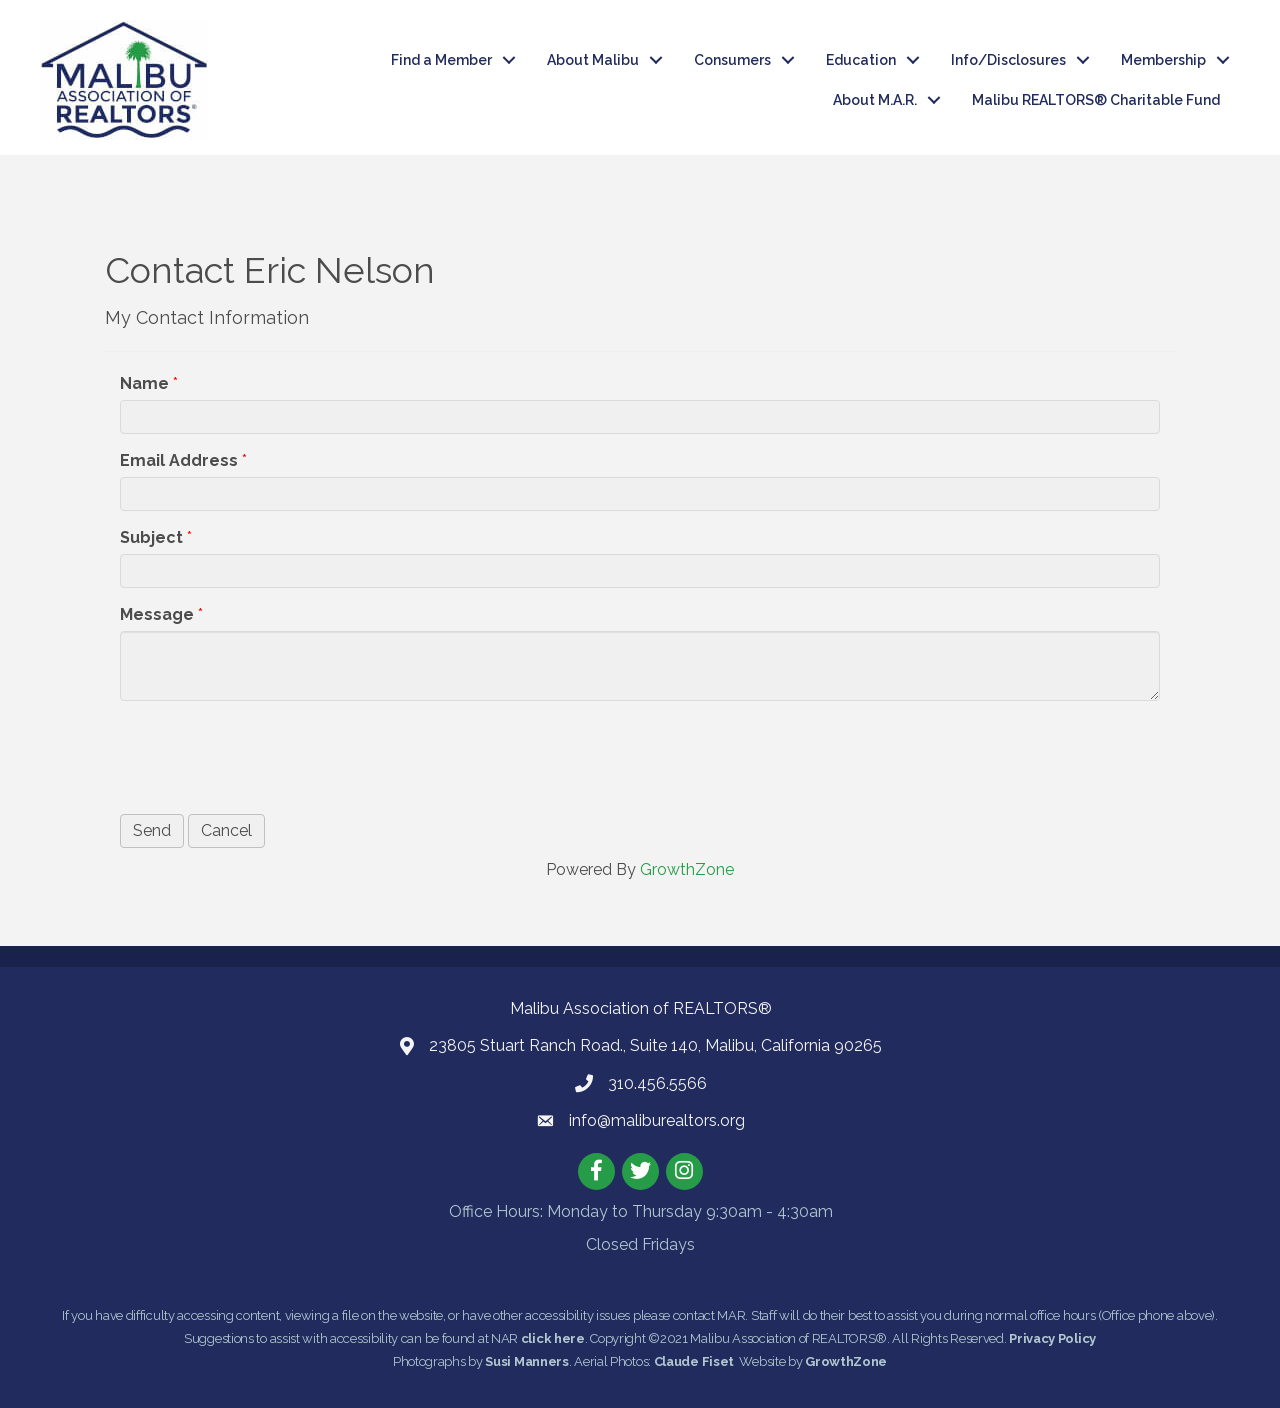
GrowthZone (687, 869)
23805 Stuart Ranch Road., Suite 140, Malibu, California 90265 (655, 1045)
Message (157, 614)
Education (861, 60)
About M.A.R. (875, 100)
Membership (1163, 60)
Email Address (179, 460)
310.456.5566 (657, 1083)
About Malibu (593, 60)
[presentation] (272, 755)
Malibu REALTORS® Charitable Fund (1096, 100)
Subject (151, 537)
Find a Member (441, 60)
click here (553, 1338)
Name (144, 383)
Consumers (732, 60)
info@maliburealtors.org (657, 1120)
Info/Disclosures (1008, 60)
